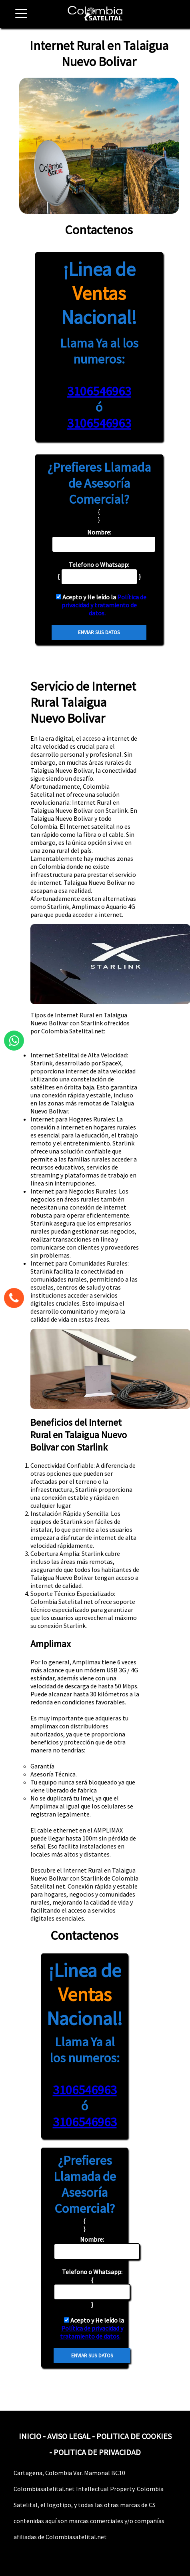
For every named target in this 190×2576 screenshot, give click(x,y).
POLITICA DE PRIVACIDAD (97, 2452)
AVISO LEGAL (68, 2436)
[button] (18, 18)
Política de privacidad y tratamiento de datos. (104, 605)
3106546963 (99, 391)
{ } (92, 2288)
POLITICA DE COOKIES (134, 2436)
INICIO (30, 2436)
